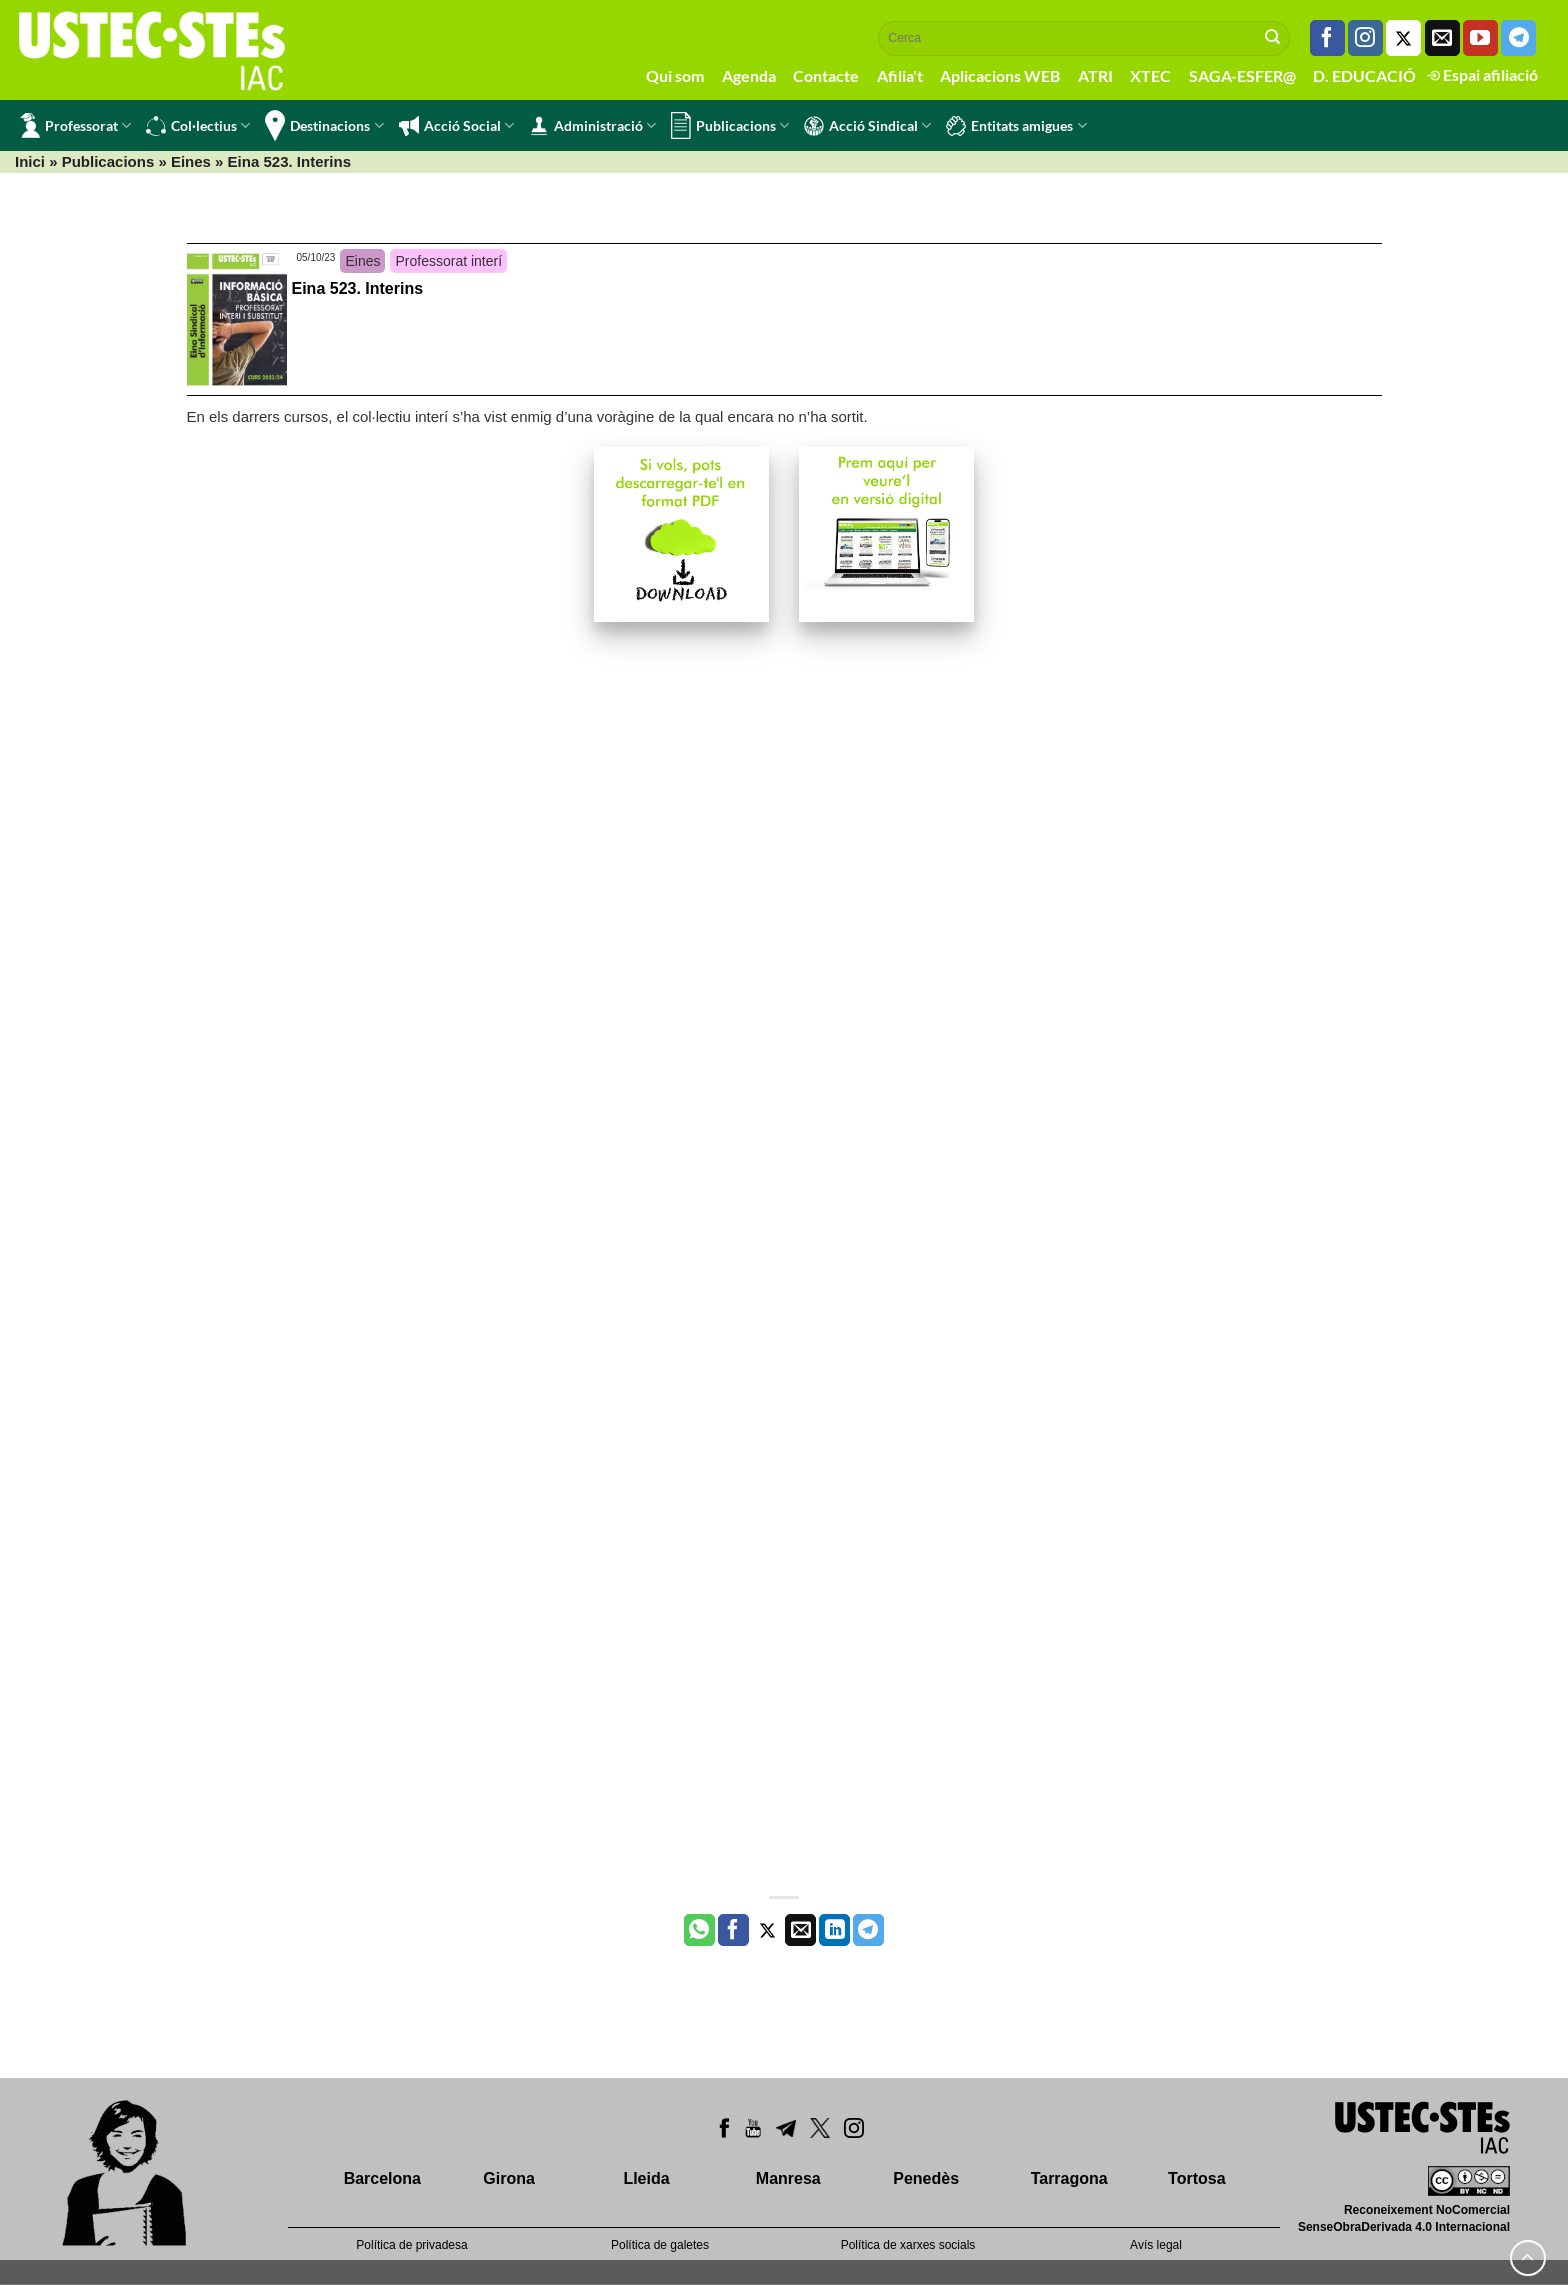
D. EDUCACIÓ (1364, 75)
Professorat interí (448, 261)
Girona (509, 2178)
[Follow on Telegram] (1518, 38)
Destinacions (324, 125)
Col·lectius (198, 126)
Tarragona (1069, 2178)
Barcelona (382, 2178)
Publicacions (730, 125)
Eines (191, 161)
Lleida (646, 2178)
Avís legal (1156, 2245)
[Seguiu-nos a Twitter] (1403, 38)
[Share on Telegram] (868, 1930)
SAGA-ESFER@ (1242, 75)
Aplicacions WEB (1000, 75)
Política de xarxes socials (908, 2245)
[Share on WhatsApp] (699, 1930)
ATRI (1095, 75)
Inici (30, 161)
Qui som (675, 75)
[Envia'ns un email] (1442, 38)
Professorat (75, 125)
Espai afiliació (1482, 74)
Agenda (749, 75)
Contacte (826, 75)
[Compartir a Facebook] (733, 1930)
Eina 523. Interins (358, 288)
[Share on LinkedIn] (834, 1930)
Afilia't (900, 75)
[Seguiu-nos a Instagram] (1365, 38)
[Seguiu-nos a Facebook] (1327, 38)
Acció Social (456, 126)
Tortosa (1196, 2178)
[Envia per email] (800, 1930)
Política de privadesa (411, 2245)
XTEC (1150, 75)
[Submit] (1273, 38)
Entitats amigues (1016, 126)
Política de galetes (660, 2245)
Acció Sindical (867, 126)
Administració (592, 126)
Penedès (926, 2178)
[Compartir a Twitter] (767, 1930)
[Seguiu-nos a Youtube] (1480, 38)
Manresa (788, 2178)
